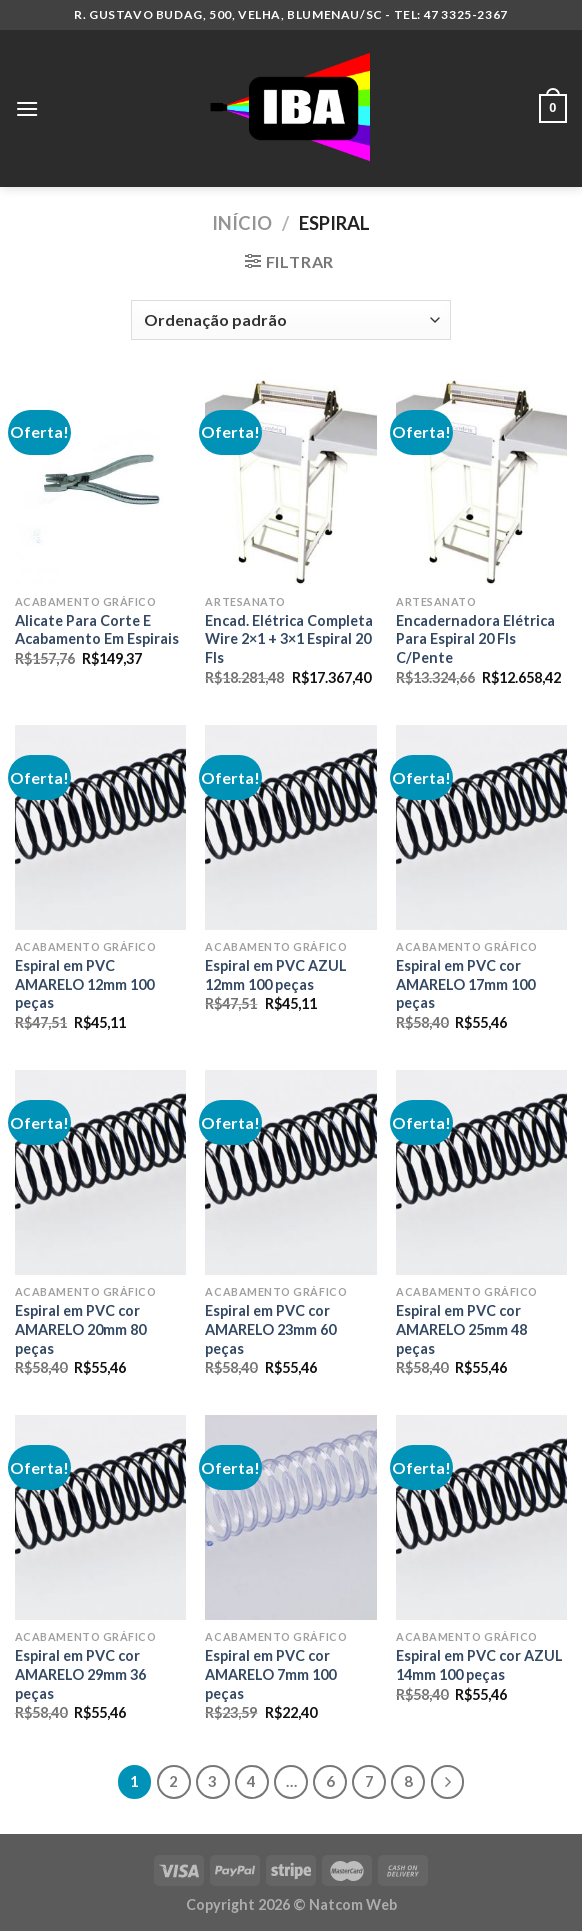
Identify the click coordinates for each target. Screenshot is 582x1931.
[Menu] (27, 108)
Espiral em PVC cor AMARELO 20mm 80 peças (80, 1329)
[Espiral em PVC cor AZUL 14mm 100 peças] (481, 1517)
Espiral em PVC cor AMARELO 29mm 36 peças (80, 1674)
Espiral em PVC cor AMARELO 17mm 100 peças (465, 984)
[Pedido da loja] (290, 320)
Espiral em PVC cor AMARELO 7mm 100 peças (270, 1674)
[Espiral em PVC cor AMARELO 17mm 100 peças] (481, 827)
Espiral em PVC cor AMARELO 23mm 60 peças (270, 1329)
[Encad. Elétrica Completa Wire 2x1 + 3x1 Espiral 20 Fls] (290, 482)
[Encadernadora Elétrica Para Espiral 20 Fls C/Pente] (481, 482)
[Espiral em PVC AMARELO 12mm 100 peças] (100, 827)
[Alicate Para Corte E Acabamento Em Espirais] (100, 482)
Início (242, 223)
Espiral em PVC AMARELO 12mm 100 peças (84, 984)
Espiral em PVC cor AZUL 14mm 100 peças (479, 1665)
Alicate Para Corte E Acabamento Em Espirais (97, 630)
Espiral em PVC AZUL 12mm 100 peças (276, 975)
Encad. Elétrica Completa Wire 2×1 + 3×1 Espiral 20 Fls (289, 639)
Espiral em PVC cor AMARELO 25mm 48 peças (461, 1329)
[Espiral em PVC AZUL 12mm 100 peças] (290, 827)
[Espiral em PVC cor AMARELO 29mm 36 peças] (100, 1517)
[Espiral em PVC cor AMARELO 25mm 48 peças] (481, 1172)
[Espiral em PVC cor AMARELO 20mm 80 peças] (100, 1172)
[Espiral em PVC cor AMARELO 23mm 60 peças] (290, 1172)
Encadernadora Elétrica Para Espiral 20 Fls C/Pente (475, 639)
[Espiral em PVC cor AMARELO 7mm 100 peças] (290, 1517)
